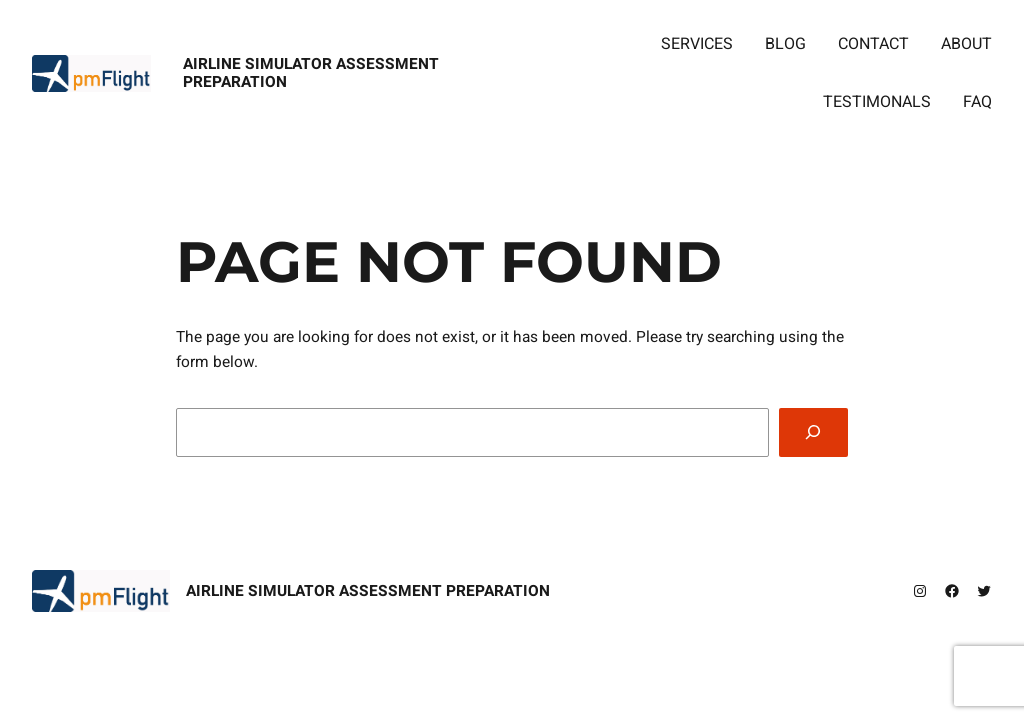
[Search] (813, 432)
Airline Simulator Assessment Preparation (311, 73)
